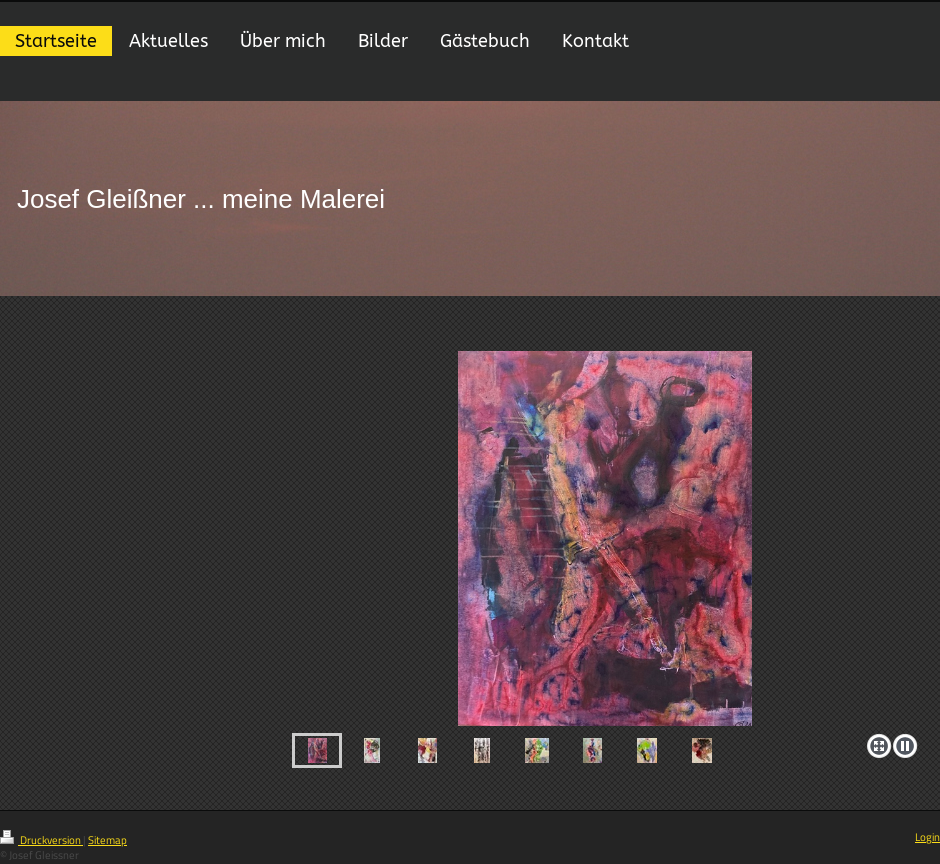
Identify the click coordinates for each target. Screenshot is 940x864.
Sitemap (107, 840)
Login (927, 837)
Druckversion (41, 840)
